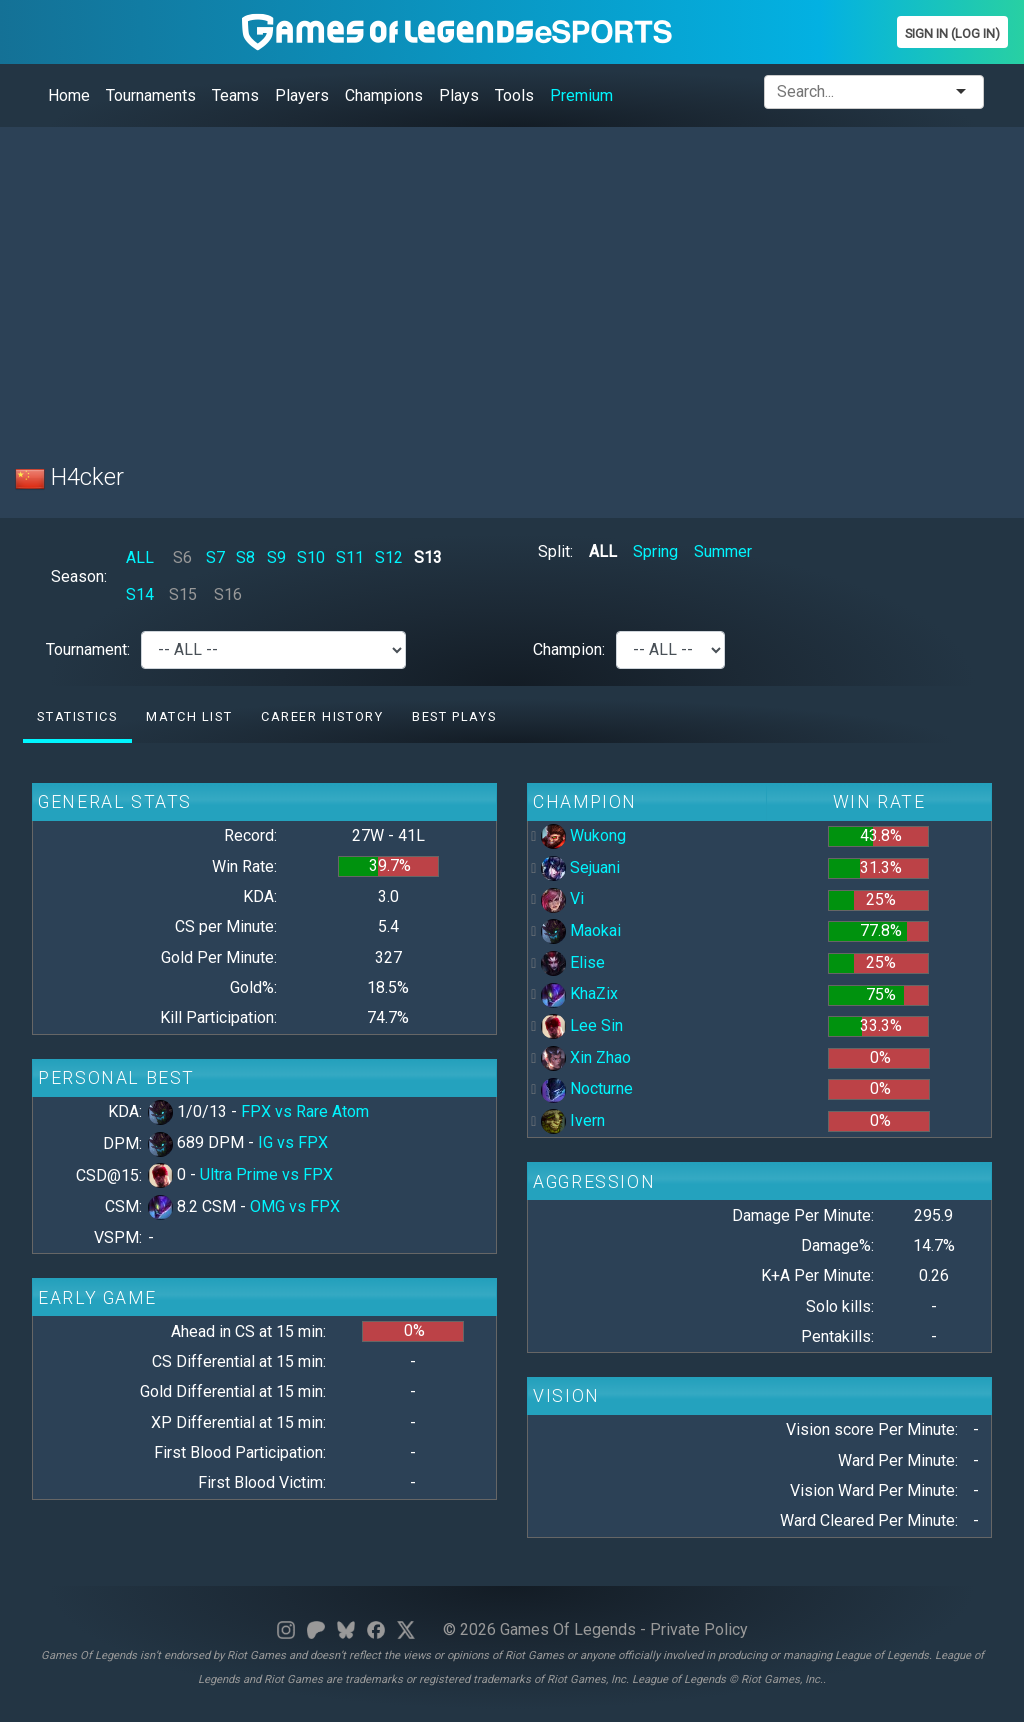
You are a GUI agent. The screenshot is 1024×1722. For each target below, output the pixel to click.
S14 (140, 594)
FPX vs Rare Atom (305, 1111)
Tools (514, 95)
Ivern (573, 1120)
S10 (311, 557)
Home (69, 95)
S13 (428, 557)
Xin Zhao (586, 1057)
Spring (655, 551)
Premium (581, 95)
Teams (235, 95)
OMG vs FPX (295, 1206)
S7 (215, 557)
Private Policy (699, 1629)
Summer (723, 551)
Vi (562, 898)
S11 (350, 557)
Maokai (581, 930)
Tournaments (151, 95)
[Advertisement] (512, 283)
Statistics (77, 716)
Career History (322, 716)
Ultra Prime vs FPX (266, 1174)
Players (302, 95)
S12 (389, 557)
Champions (384, 95)
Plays (459, 95)
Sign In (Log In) (952, 33)
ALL (140, 557)
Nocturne (587, 1088)
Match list (189, 716)
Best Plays (454, 716)
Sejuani (580, 867)
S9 (276, 557)
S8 (245, 557)
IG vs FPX (293, 1142)
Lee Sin (582, 1025)
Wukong (583, 835)
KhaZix (579, 993)
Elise (573, 962)
